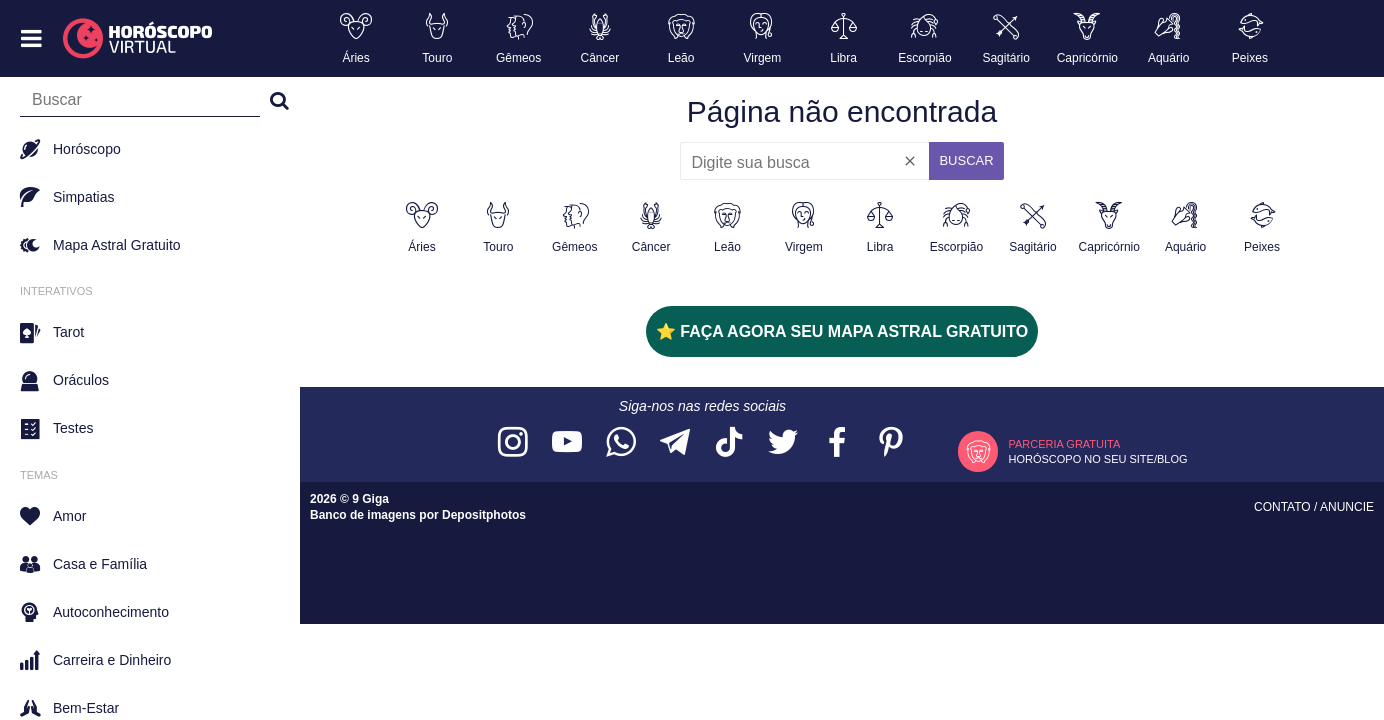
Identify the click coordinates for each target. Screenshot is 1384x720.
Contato (1284, 507)
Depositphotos (484, 515)
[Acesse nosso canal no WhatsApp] (621, 443)
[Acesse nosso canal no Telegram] (675, 443)
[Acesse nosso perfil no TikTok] (729, 443)
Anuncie (1347, 507)
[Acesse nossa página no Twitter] (783, 443)
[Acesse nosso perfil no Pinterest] (891, 443)
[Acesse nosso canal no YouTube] (567, 443)
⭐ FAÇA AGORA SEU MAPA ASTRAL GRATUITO (842, 331)
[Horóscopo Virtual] (138, 39)
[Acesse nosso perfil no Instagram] (513, 443)
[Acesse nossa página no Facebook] (837, 443)
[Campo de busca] (140, 104)
